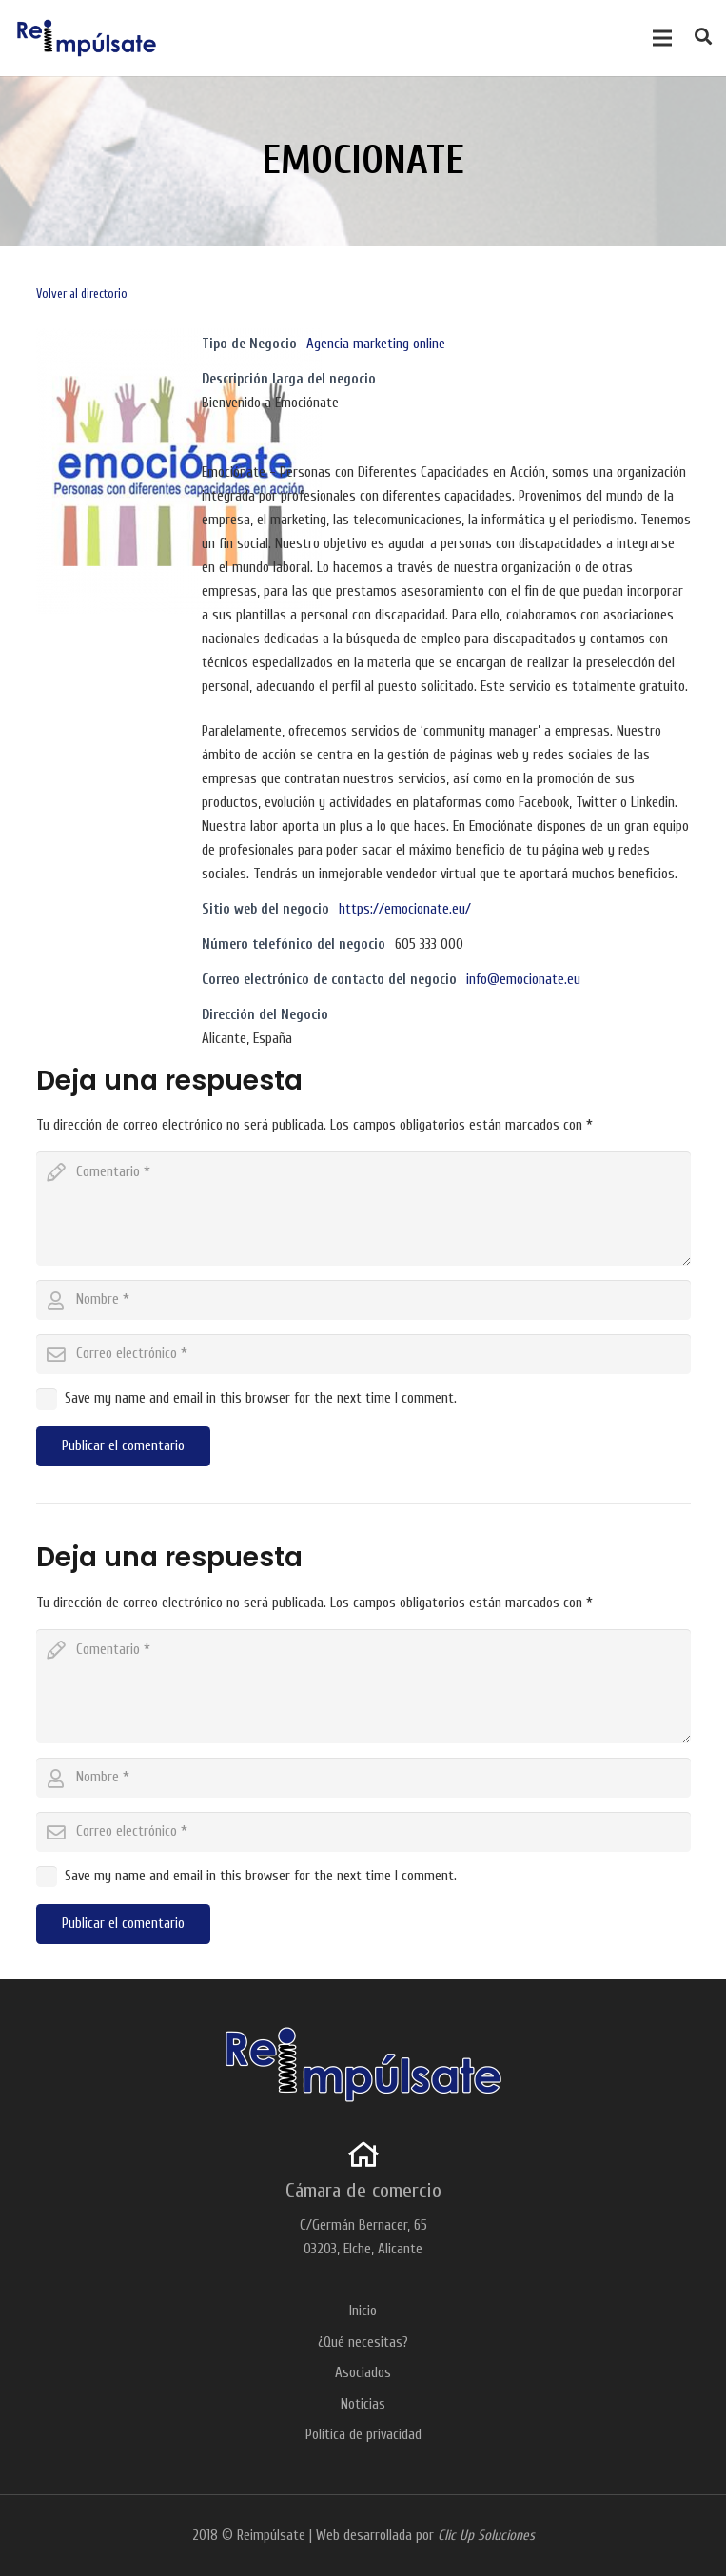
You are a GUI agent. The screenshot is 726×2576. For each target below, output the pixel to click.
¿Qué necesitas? (363, 2342)
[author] (363, 1300)
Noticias (363, 2404)
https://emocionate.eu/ (405, 909)
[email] (363, 1354)
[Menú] (662, 38)
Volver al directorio (82, 293)
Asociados (363, 2373)
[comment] (363, 1208)
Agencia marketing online (375, 344)
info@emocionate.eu (523, 980)
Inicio (363, 2311)
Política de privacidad (363, 2435)
